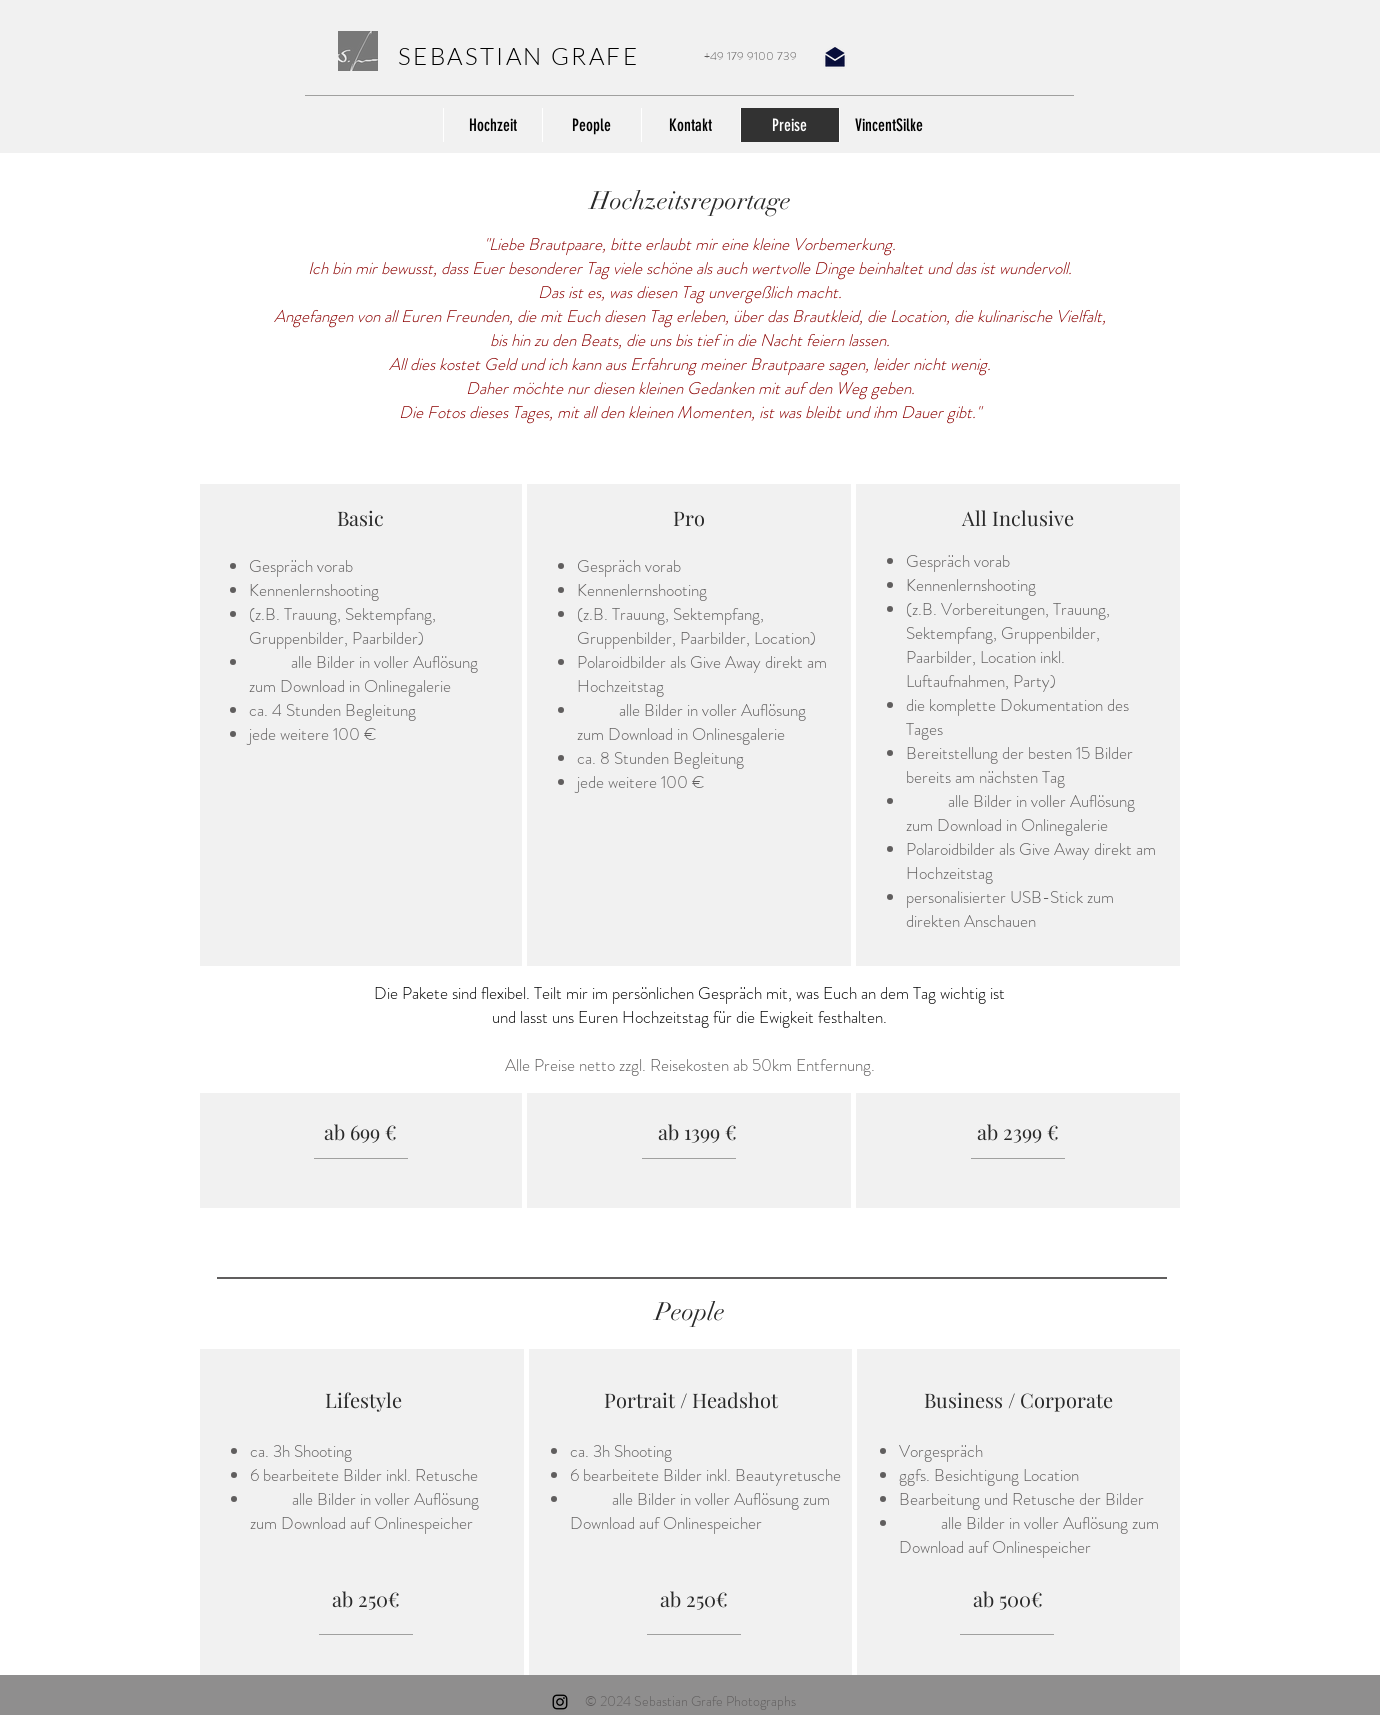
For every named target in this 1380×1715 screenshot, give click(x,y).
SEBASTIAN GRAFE (518, 56)
